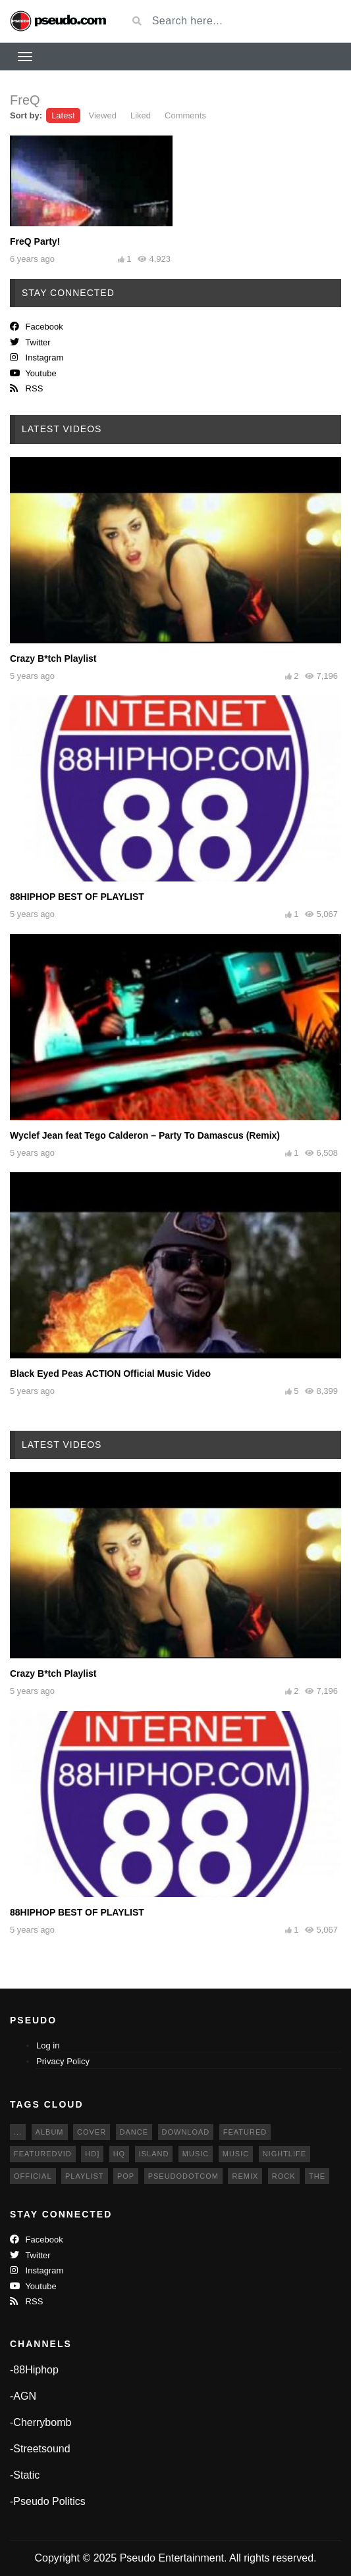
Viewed (103, 115)
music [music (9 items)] (195, 2154)
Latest (62, 115)
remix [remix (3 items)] (245, 2176)
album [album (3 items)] (50, 2132)
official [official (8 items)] (33, 2176)
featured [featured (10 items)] (245, 2132)
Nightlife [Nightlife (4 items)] (284, 2154)
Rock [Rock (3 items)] (284, 2176)
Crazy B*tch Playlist (53, 658)
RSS (26, 388)
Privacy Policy (63, 2061)
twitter (30, 342)
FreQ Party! (35, 241)
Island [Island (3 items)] (154, 2154)
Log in (47, 2045)
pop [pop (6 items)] (125, 2176)
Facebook (36, 327)
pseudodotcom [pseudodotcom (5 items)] (183, 2176)
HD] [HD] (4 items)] (92, 2154)
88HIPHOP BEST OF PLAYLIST (77, 896)
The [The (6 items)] (317, 2176)
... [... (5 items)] (18, 2132)
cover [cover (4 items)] (91, 2132)
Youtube (33, 373)
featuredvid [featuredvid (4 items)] (43, 2154)
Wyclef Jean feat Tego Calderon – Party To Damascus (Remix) (145, 1135)
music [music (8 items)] (236, 2154)
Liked (140, 115)
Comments (185, 115)
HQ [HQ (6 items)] (119, 2154)
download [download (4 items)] (186, 2132)
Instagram (36, 357)
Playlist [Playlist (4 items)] (84, 2176)
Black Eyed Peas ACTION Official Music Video (110, 1373)
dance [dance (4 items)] (134, 2132)
